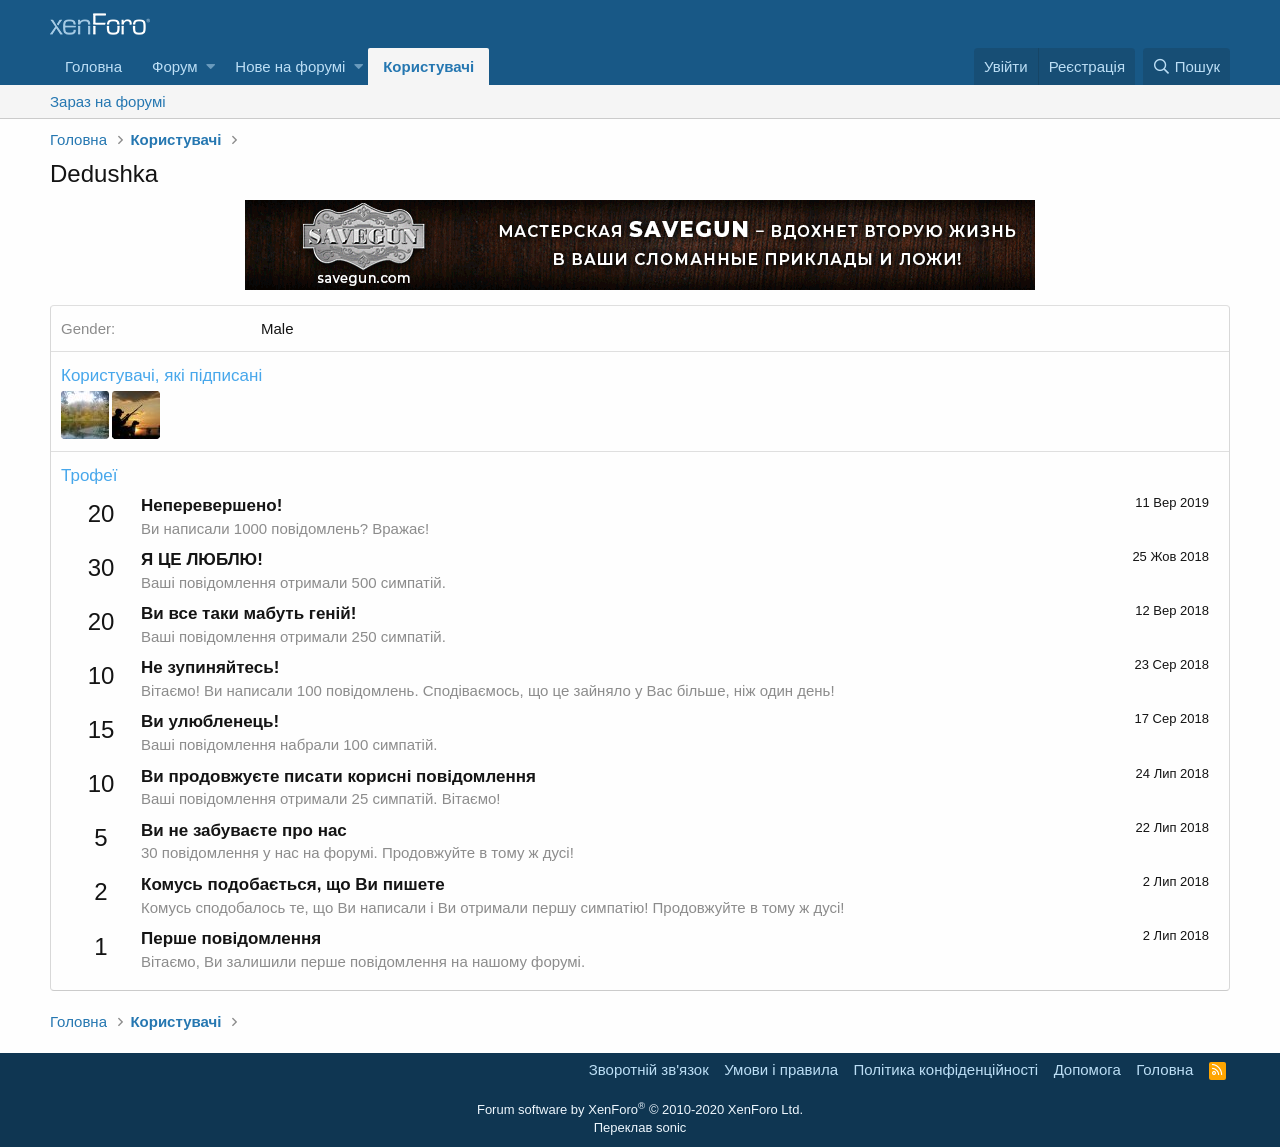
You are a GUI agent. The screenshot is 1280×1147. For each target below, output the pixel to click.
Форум (175, 66)
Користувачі (428, 66)
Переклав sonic (640, 1127)
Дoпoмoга (1087, 1069)
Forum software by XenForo (640, 1109)
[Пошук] (1186, 66)
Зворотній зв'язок (649, 1069)
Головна (93, 66)
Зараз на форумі (108, 101)
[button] (210, 66)
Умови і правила (781, 1069)
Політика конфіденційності (946, 1069)
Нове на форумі (290, 66)
